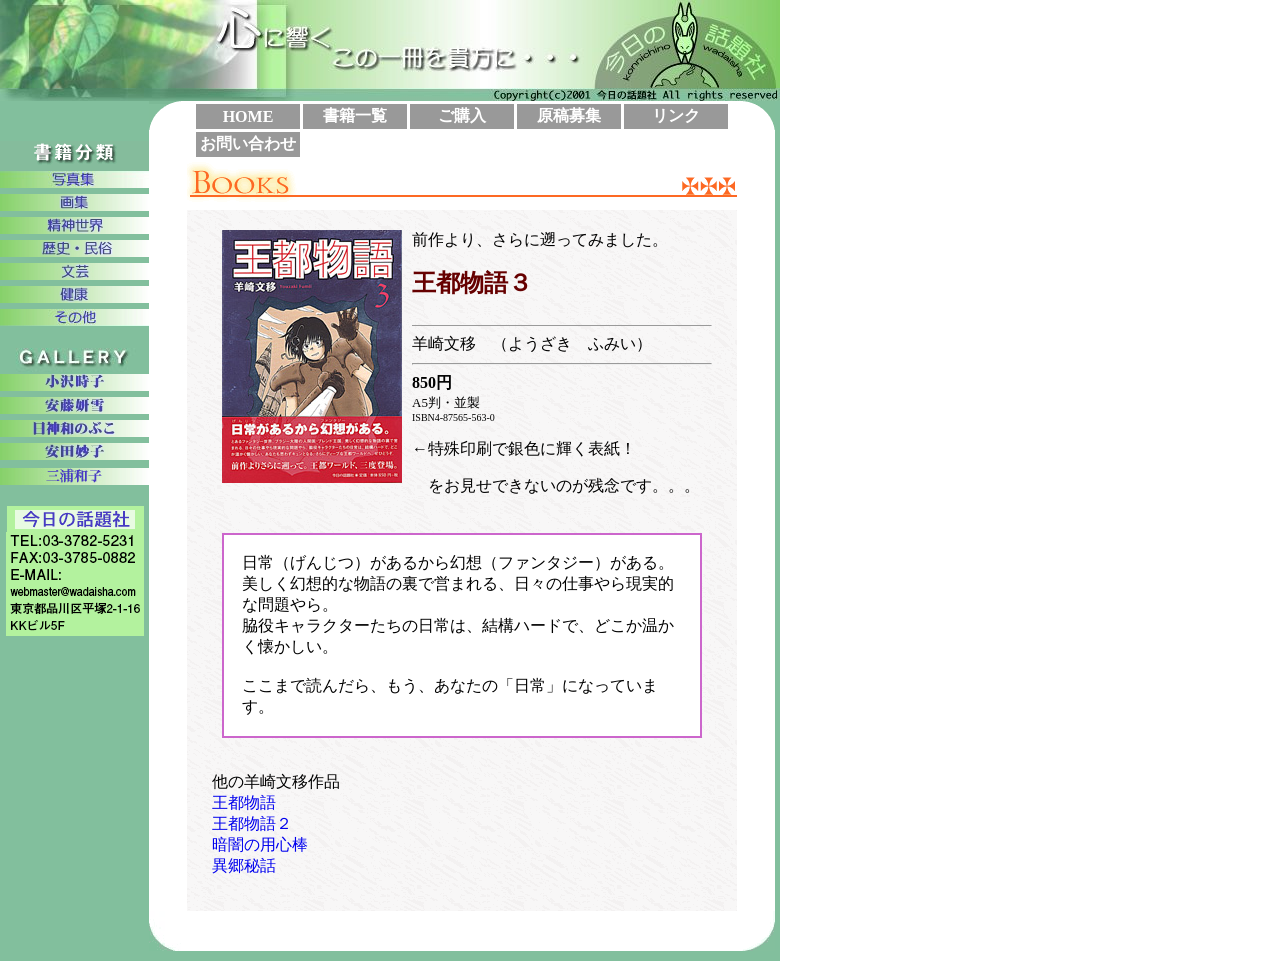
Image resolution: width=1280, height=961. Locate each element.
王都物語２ (252, 823)
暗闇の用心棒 (260, 844)
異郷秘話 (244, 865)
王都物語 (244, 802)
